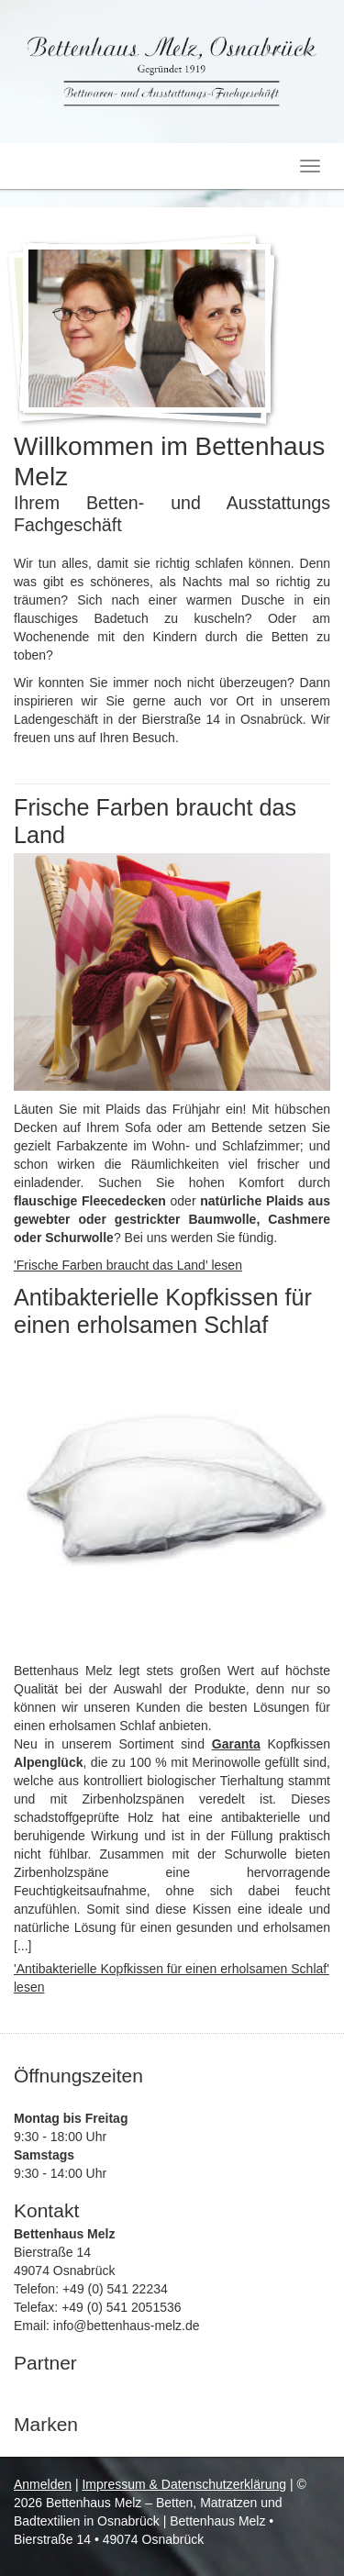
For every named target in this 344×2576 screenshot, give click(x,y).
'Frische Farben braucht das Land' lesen (128, 1265)
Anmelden (43, 2484)
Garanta (236, 1744)
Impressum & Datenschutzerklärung (184, 2484)
